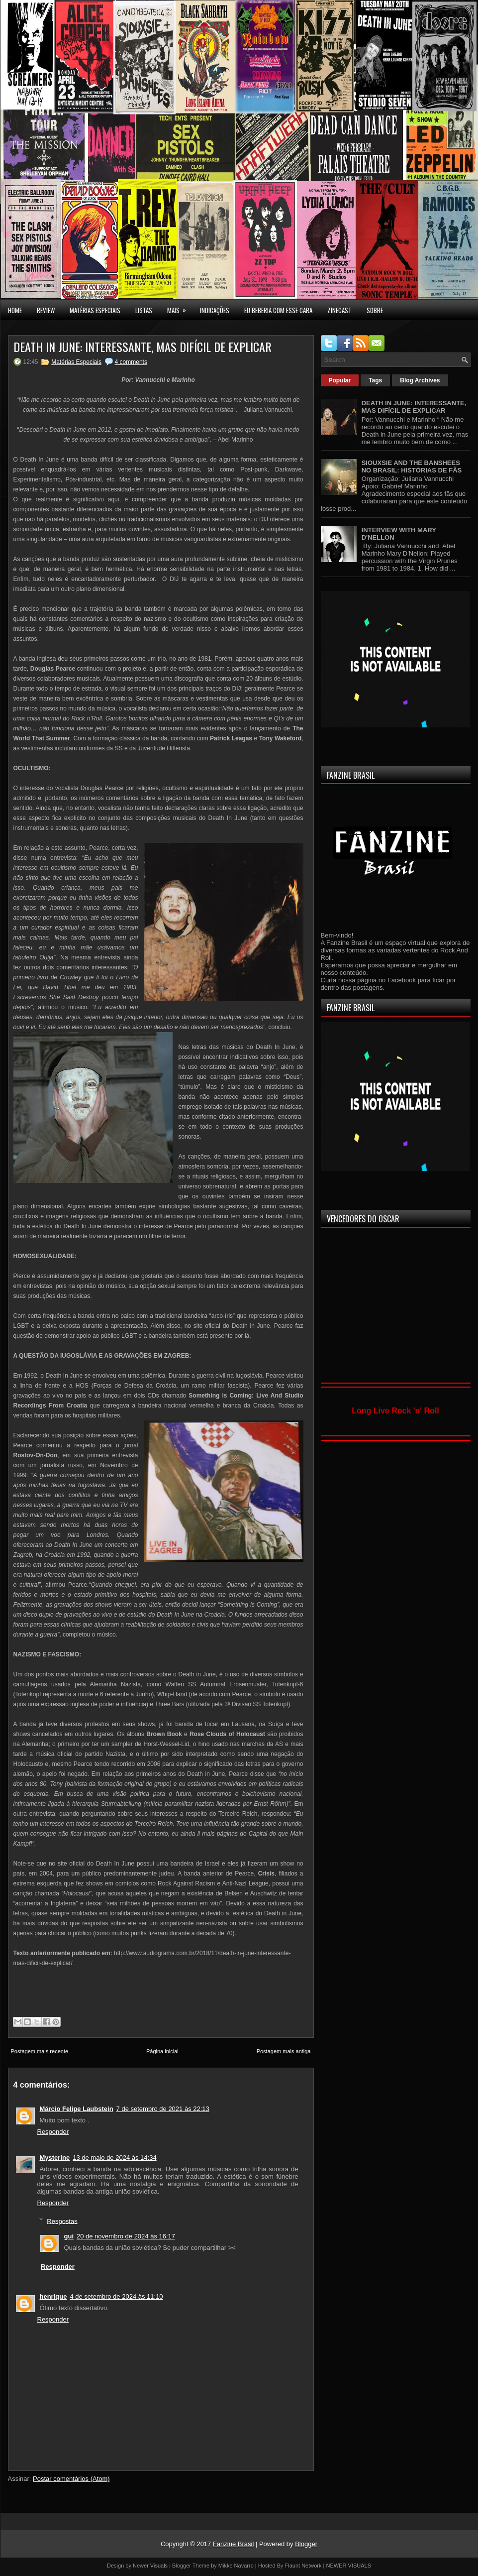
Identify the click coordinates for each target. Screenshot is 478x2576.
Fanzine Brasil (233, 2544)
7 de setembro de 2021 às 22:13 (162, 2108)
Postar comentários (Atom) (71, 2478)
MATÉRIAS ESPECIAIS (95, 310)
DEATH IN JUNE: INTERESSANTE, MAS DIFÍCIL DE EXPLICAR (142, 346)
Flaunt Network (303, 2566)
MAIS (179, 307)
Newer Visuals (150, 2566)
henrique (53, 2296)
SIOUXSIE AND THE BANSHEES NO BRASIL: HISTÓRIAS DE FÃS (412, 466)
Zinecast (339, 310)
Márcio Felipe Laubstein (76, 2108)
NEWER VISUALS (348, 2566)
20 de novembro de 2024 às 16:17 (126, 2236)
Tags (375, 380)
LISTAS (143, 310)
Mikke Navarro (236, 2566)
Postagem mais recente (40, 2051)
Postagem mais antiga (284, 2051)
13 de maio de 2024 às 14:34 (114, 2157)
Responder (53, 2131)
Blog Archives (420, 380)
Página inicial (162, 2051)
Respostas (62, 2221)
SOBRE (375, 310)
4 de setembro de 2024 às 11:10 (116, 2296)
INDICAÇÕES (214, 310)
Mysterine (55, 2157)
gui (69, 2236)
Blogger (306, 2544)
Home (15, 310)
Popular (340, 380)
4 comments (131, 361)
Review (46, 310)
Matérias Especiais (76, 361)
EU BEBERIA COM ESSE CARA (278, 310)
